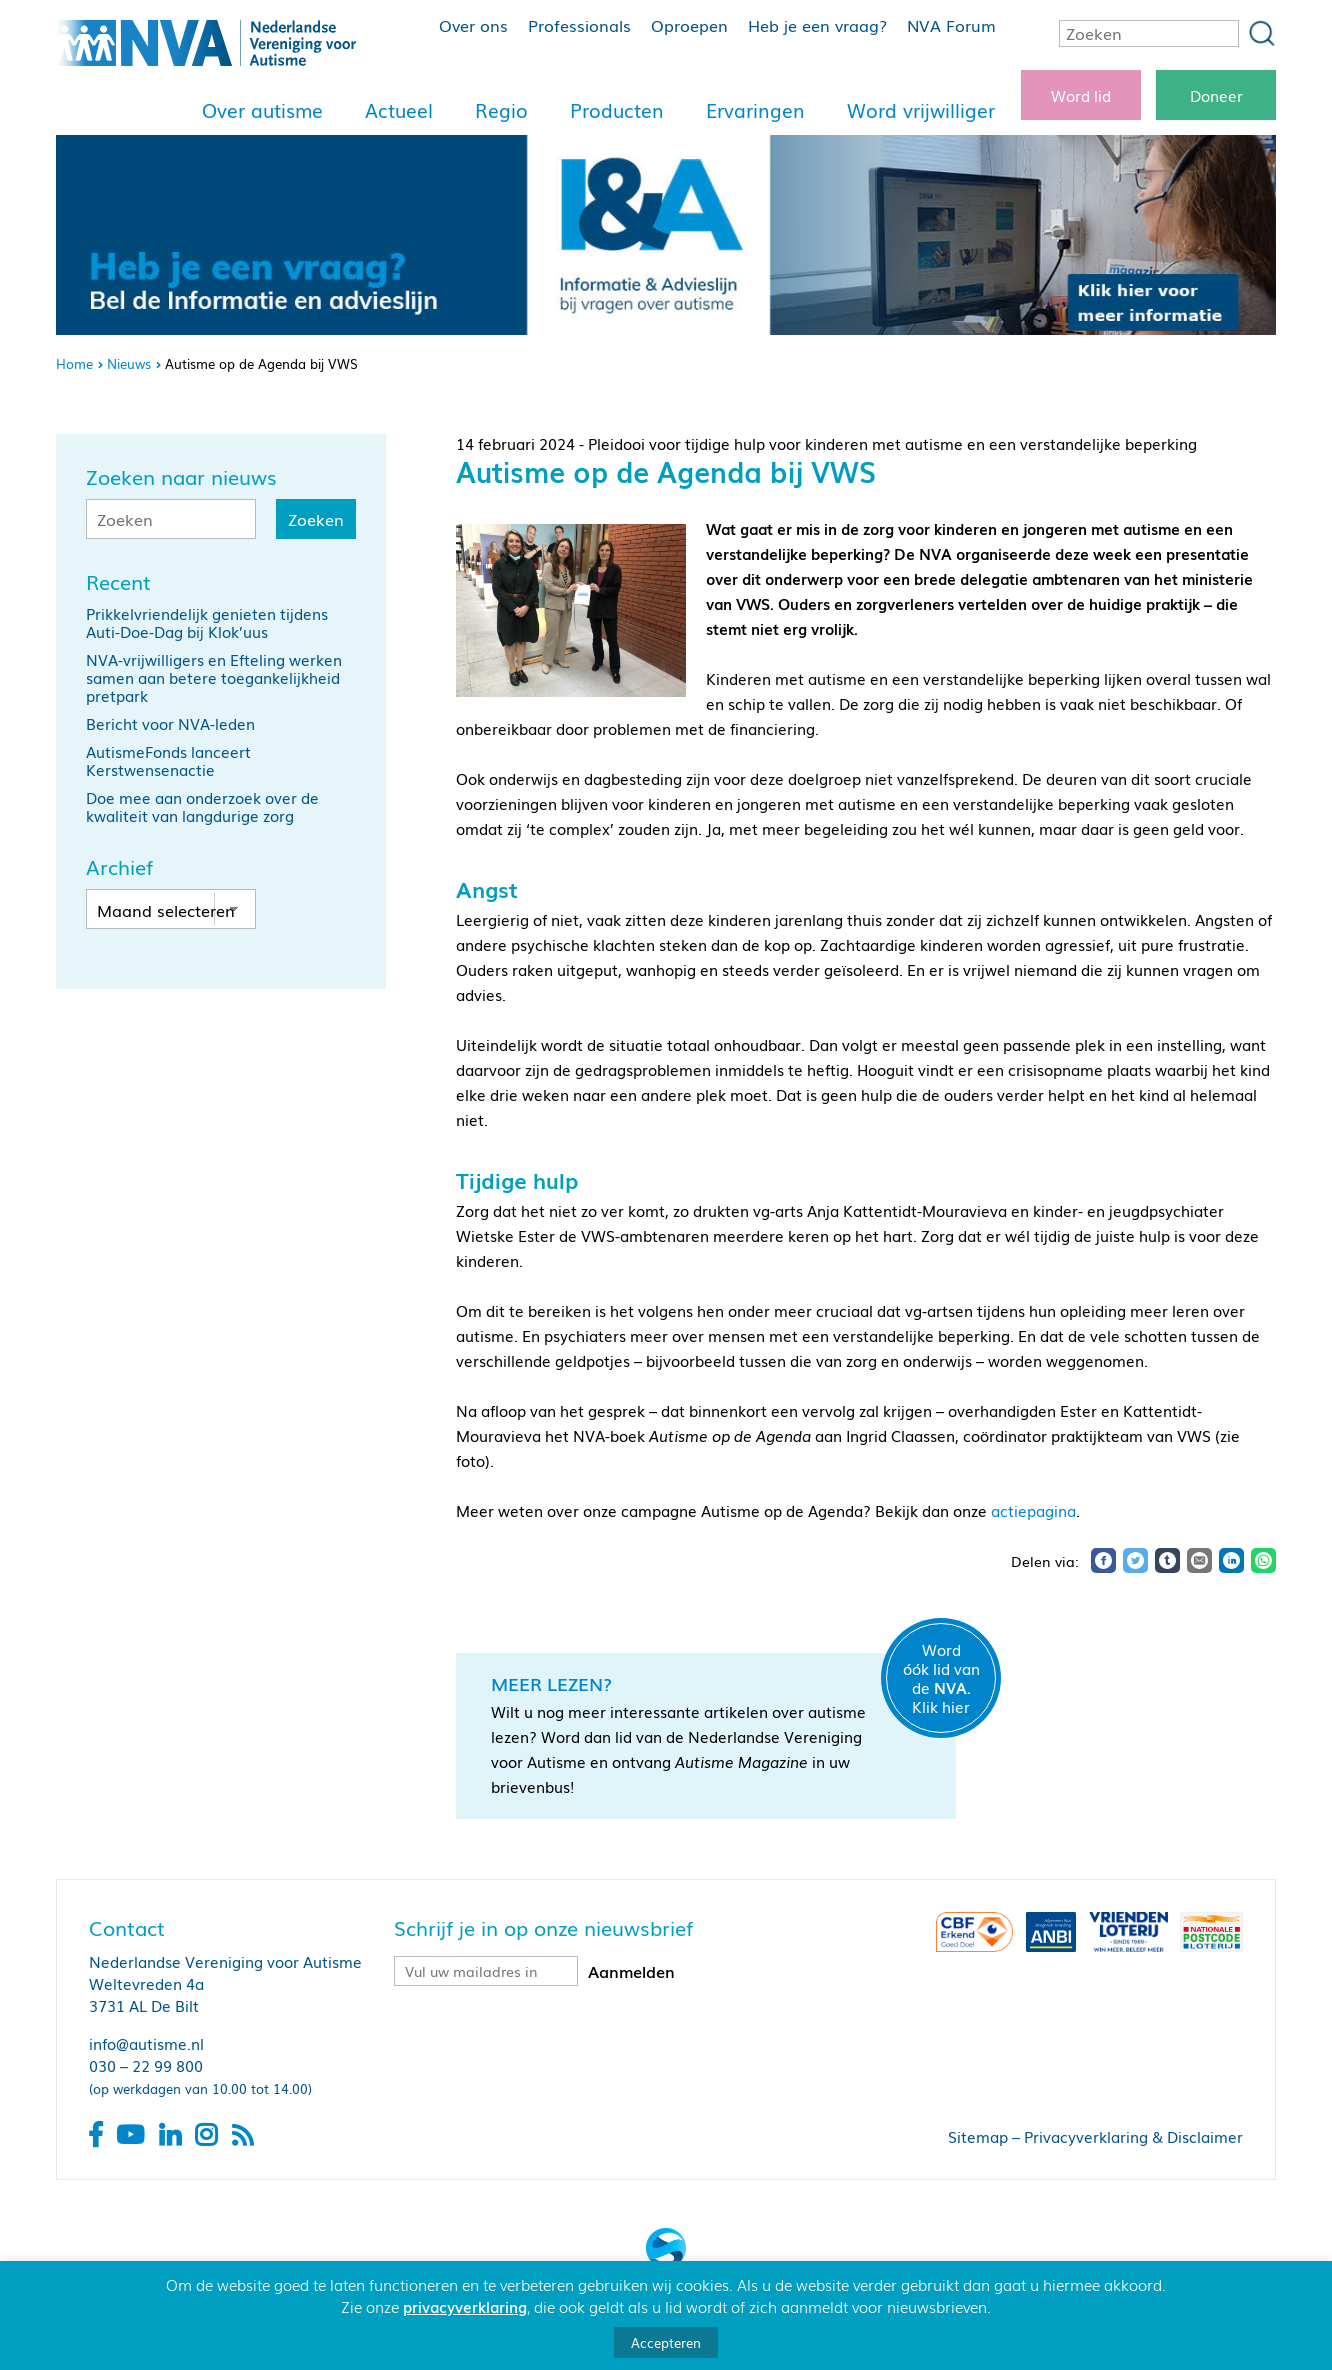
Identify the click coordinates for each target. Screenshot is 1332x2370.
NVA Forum (951, 25)
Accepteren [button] (666, 2342)
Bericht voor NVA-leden (170, 723)
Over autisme (262, 110)
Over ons (473, 25)
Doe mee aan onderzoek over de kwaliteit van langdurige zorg (202, 806)
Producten (617, 110)
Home (74, 363)
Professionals (579, 25)
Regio (501, 110)
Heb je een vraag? (817, 25)
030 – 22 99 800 (146, 2065)
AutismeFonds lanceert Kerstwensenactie (168, 760)
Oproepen (689, 25)
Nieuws (129, 363)
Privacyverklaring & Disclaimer (1133, 2136)
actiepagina (1033, 1510)
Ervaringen (755, 110)
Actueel (399, 110)
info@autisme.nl (146, 2043)
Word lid (1081, 95)
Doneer (1216, 95)
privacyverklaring (465, 2306)
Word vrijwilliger (921, 110)
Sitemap (978, 2136)
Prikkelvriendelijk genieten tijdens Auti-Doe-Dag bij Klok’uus (207, 622)
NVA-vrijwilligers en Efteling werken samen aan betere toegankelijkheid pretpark (214, 677)
